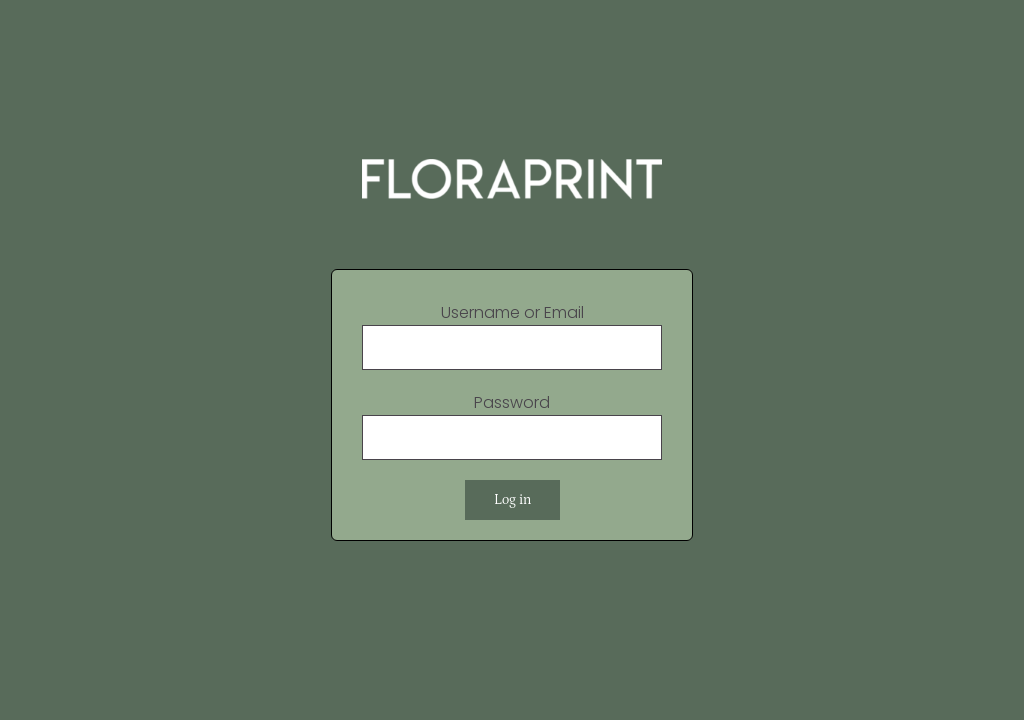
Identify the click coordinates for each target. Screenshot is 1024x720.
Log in (512, 500)
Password (512, 402)
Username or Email (512, 312)
